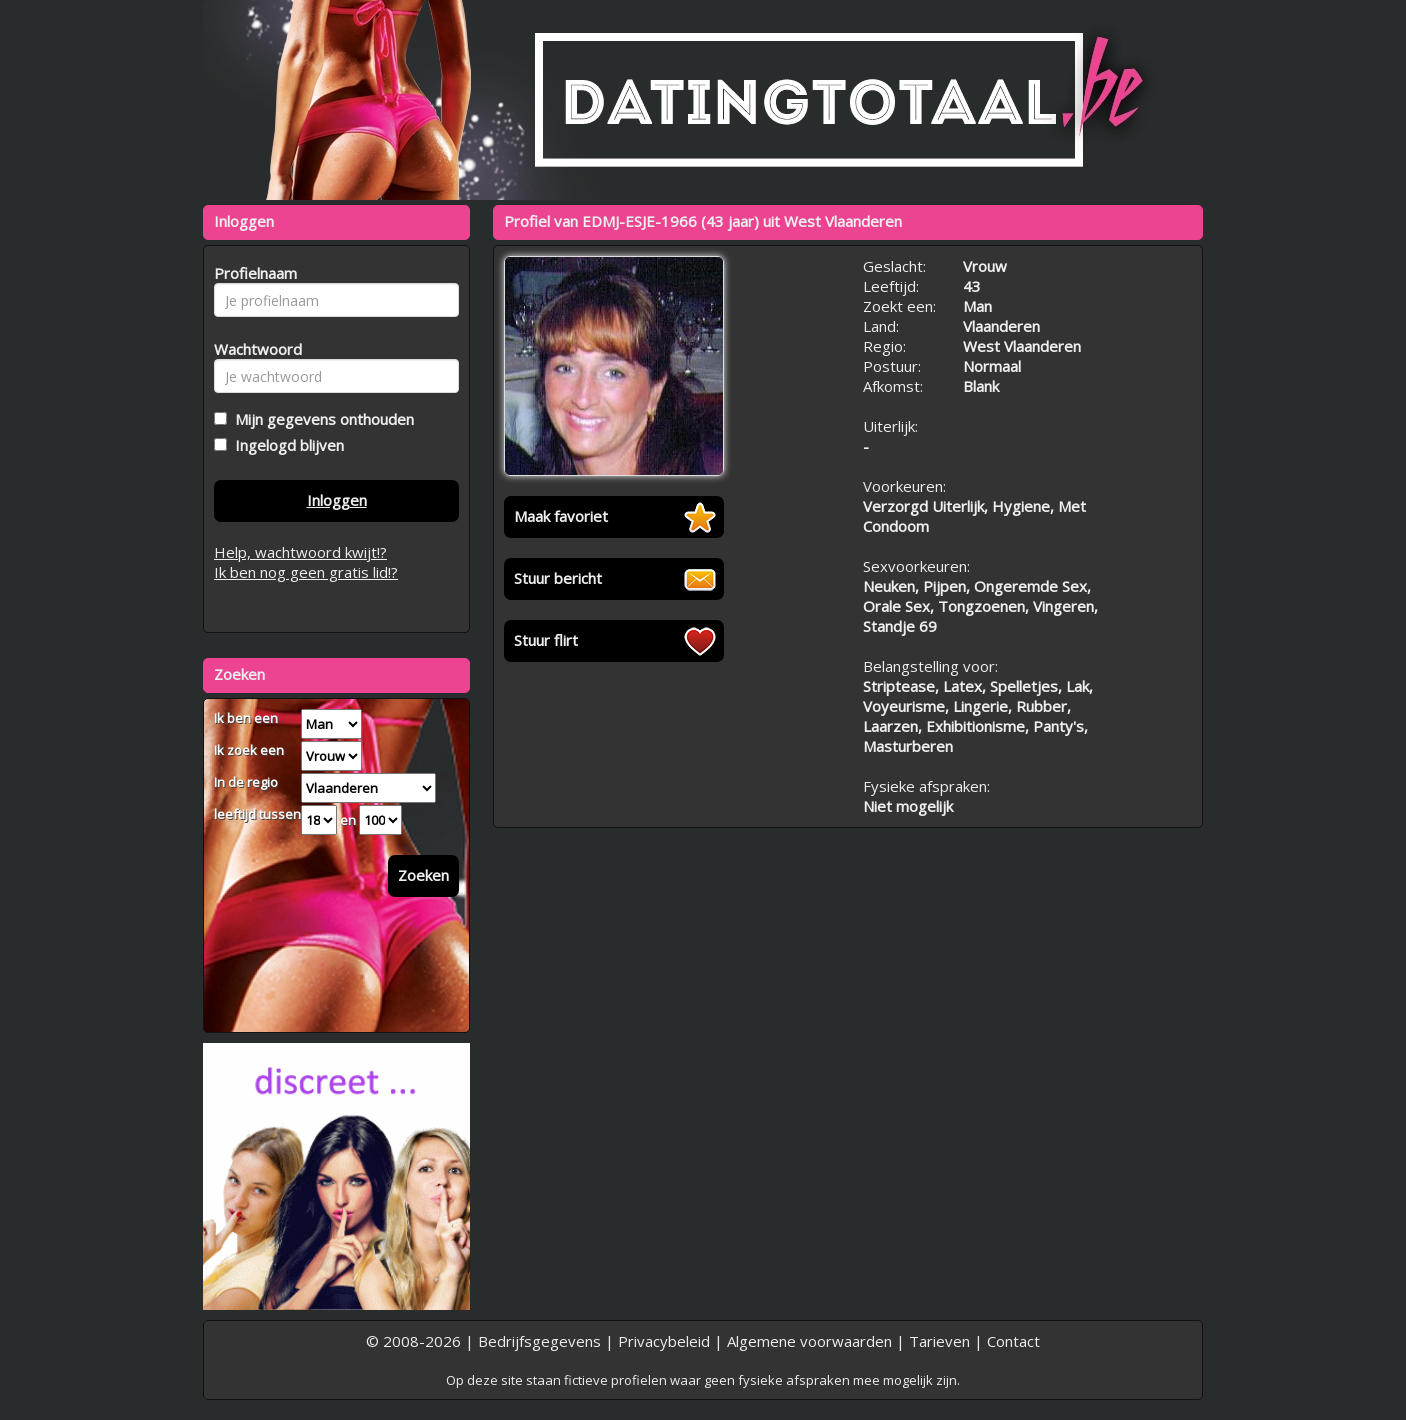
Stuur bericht (558, 578)
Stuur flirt (546, 640)
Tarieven (939, 1341)
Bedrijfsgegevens (539, 1341)
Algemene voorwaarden (809, 1341)
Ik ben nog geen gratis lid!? (306, 572)
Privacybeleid (664, 1341)
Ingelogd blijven (285, 445)
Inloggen (337, 500)
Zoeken (423, 875)
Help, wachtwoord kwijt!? (300, 552)
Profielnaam (252, 273)
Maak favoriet (561, 516)
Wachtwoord (252, 349)
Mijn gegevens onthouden (320, 419)
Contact (1013, 1341)
